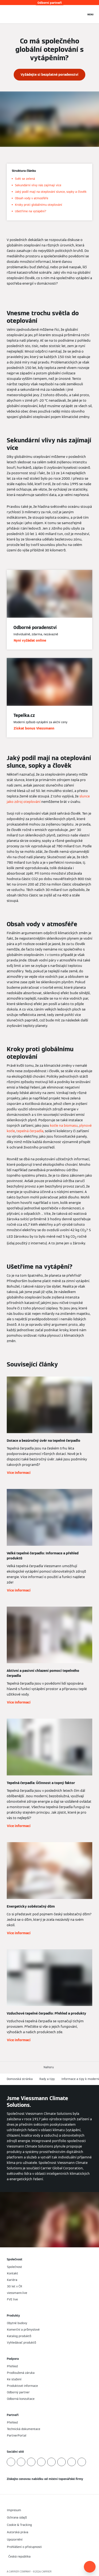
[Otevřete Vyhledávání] (81, 14)
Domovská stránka (20, 2079)
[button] (49, 2067)
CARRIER (46, 2571)
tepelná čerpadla (29, 1131)
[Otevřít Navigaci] (90, 14)
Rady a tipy (47, 2079)
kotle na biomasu (64, 1125)
